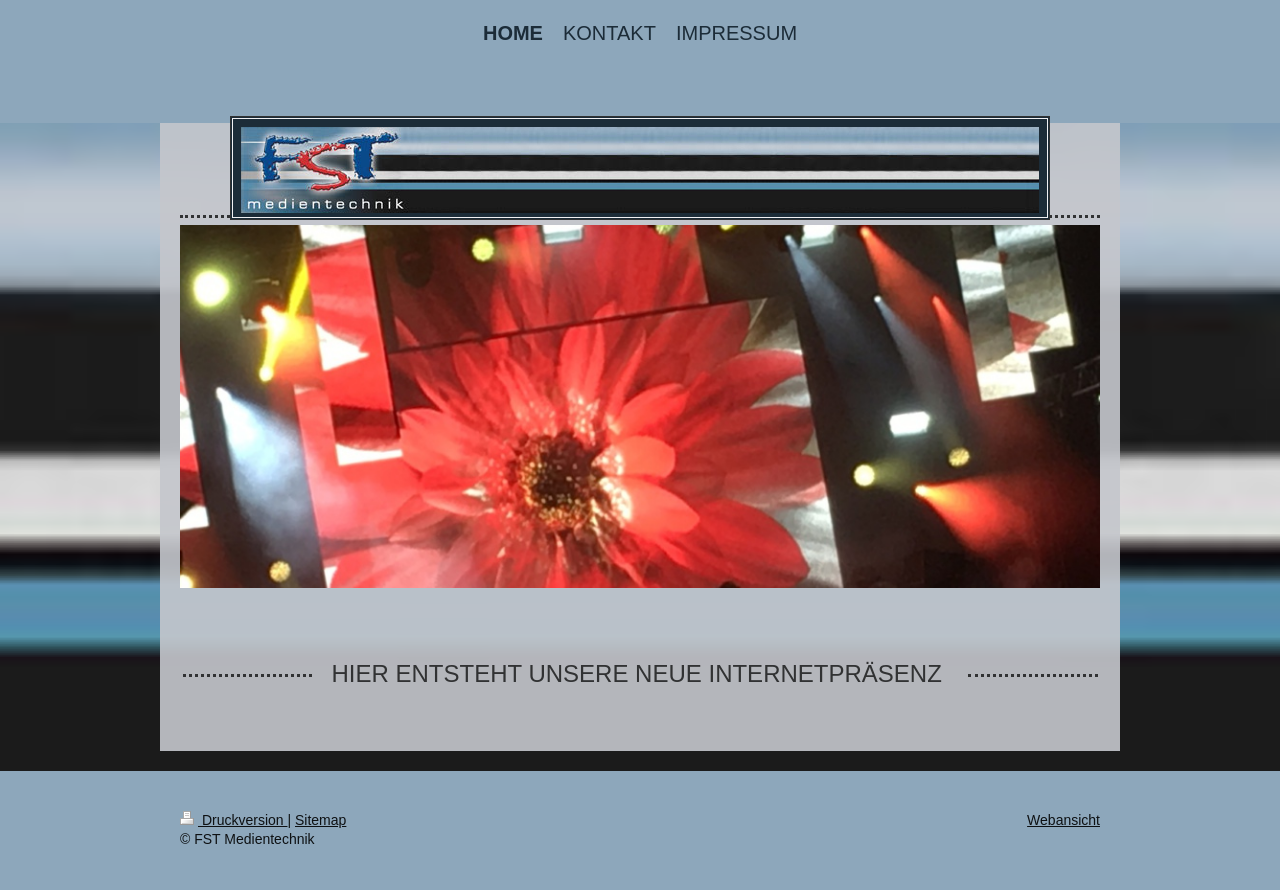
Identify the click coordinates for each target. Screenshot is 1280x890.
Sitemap (320, 820)
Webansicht (1063, 820)
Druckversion (233, 820)
